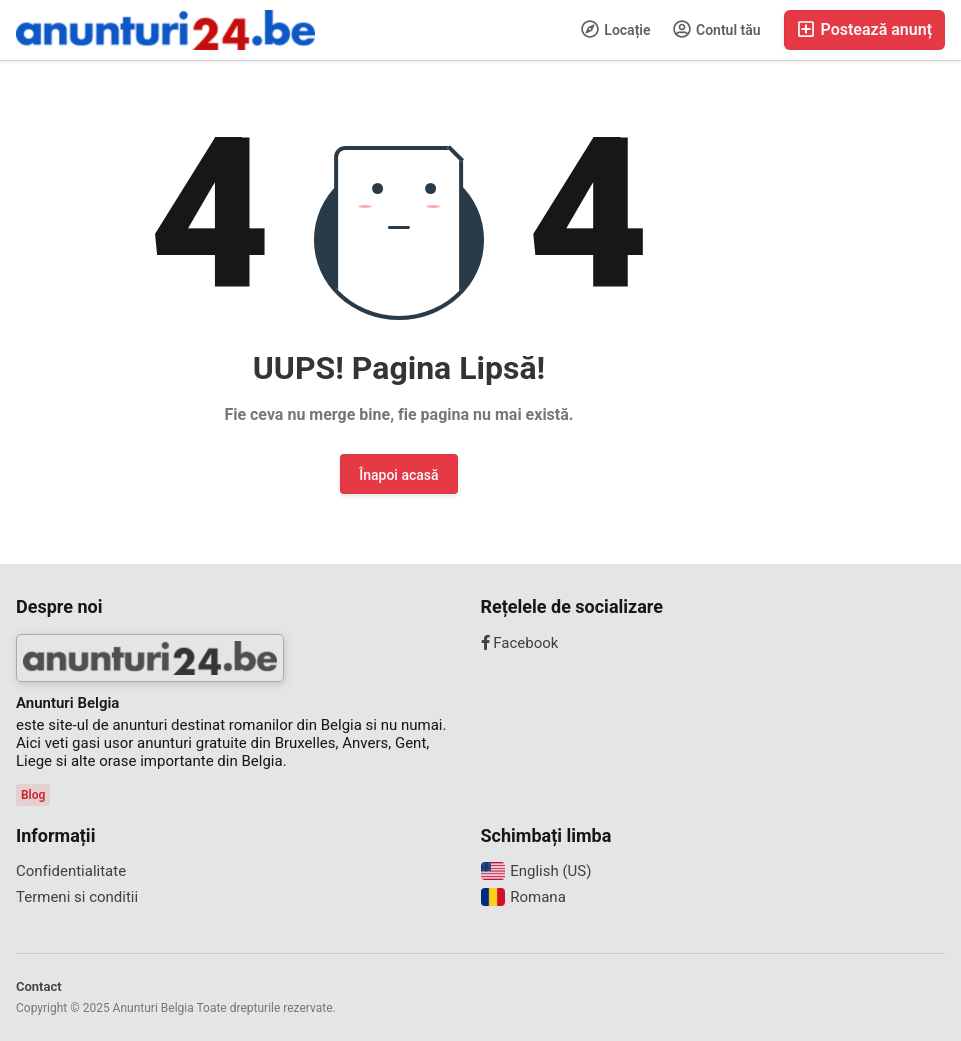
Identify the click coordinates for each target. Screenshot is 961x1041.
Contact (39, 986)
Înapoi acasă (398, 475)
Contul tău (717, 29)
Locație (616, 29)
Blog (33, 795)
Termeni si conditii (77, 897)
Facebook (520, 643)
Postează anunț (864, 29)
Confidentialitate (71, 871)
